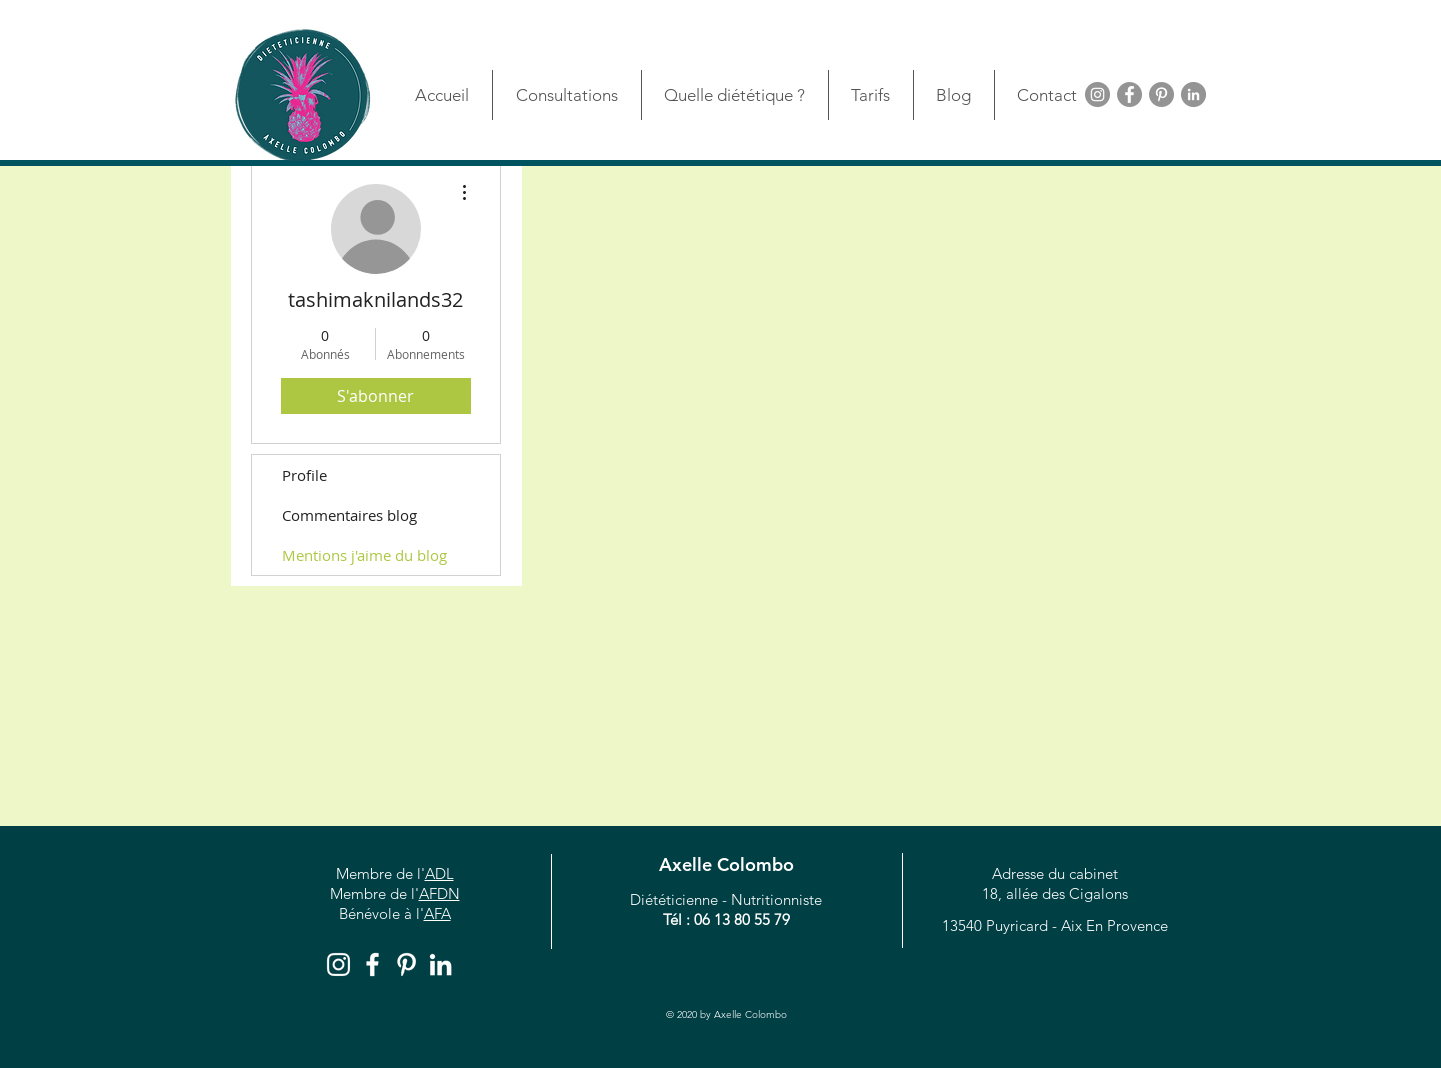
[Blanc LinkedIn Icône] (440, 964)
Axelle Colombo (726, 864)
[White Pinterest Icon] (406, 964)
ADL (439, 873)
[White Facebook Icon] (372, 964)
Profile (304, 475)
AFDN (439, 893)
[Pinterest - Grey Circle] (1161, 94)
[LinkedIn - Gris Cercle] (1193, 94)
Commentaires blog (349, 515)
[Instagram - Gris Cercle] (1097, 94)
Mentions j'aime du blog (364, 555)
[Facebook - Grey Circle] (1129, 94)
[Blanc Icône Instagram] (338, 964)
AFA (437, 913)
